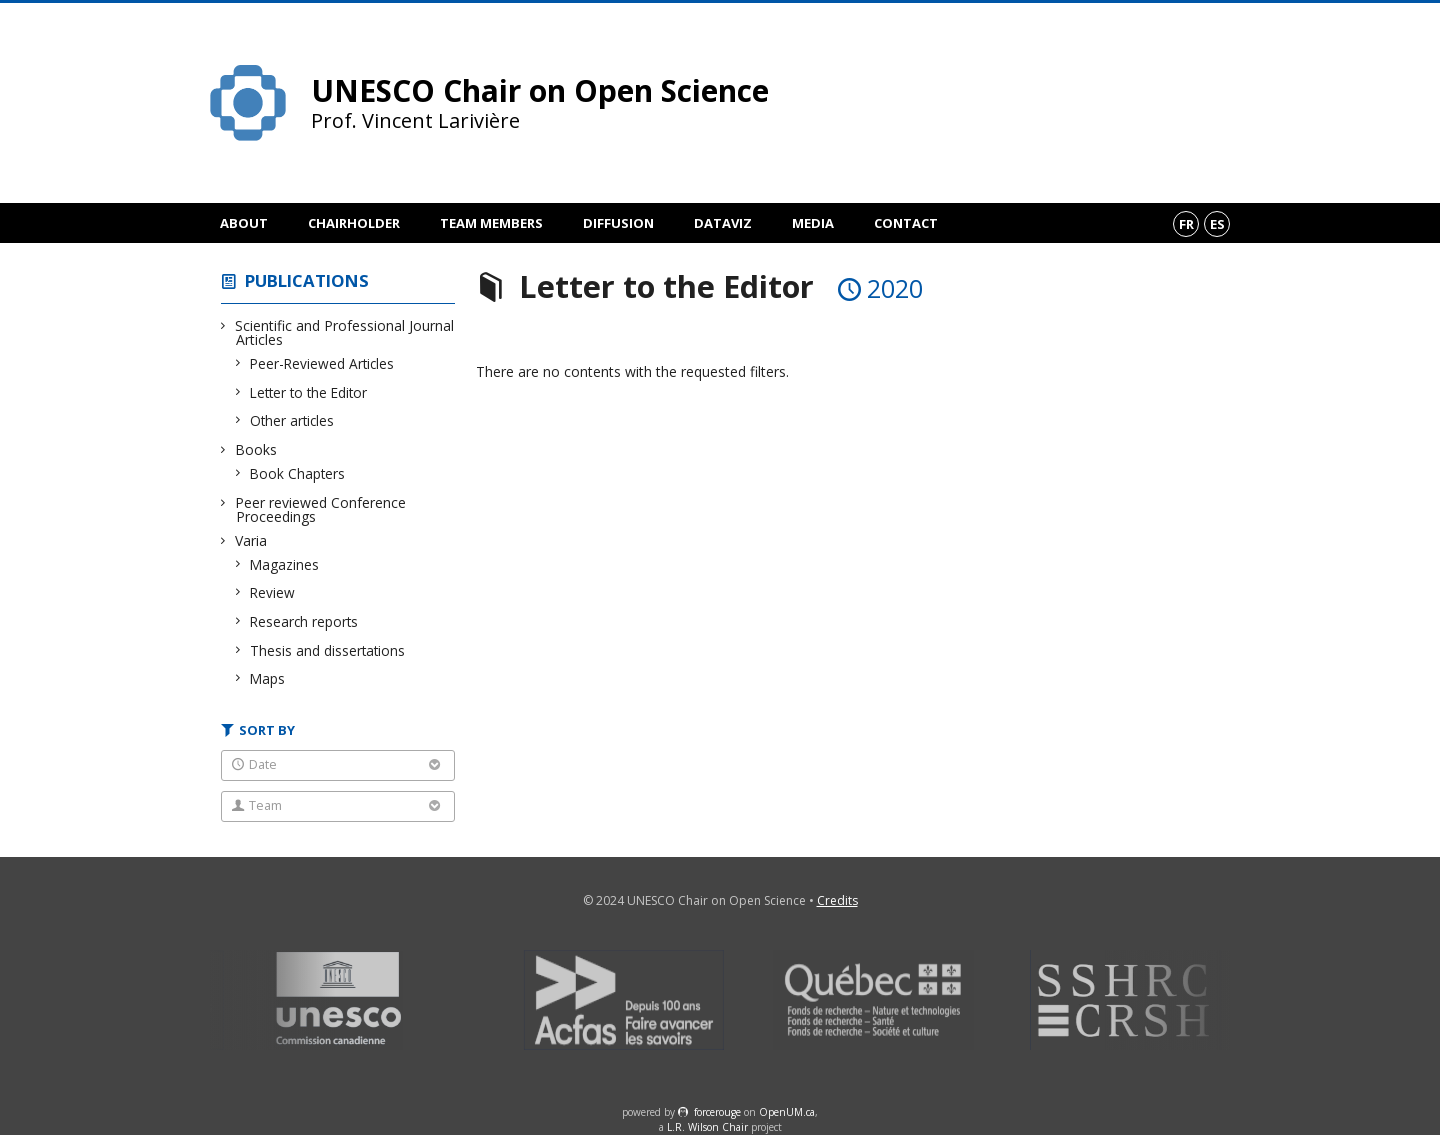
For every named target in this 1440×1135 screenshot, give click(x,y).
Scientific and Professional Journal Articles (345, 332)
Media (813, 223)
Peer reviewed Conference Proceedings (321, 509)
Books (256, 449)
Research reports (304, 621)
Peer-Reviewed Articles (322, 363)
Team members (491, 223)
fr (1186, 224)
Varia (251, 540)
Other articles (292, 420)
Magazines (285, 564)
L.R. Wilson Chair (707, 1127)
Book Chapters (298, 473)
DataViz (723, 223)
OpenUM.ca (787, 1112)
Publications (307, 280)
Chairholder (354, 223)
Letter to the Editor (309, 392)
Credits (837, 900)
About (244, 223)
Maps (268, 678)
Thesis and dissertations (328, 650)
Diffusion (618, 223)
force (717, 1112)
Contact (906, 223)
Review (273, 592)
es (1217, 224)
